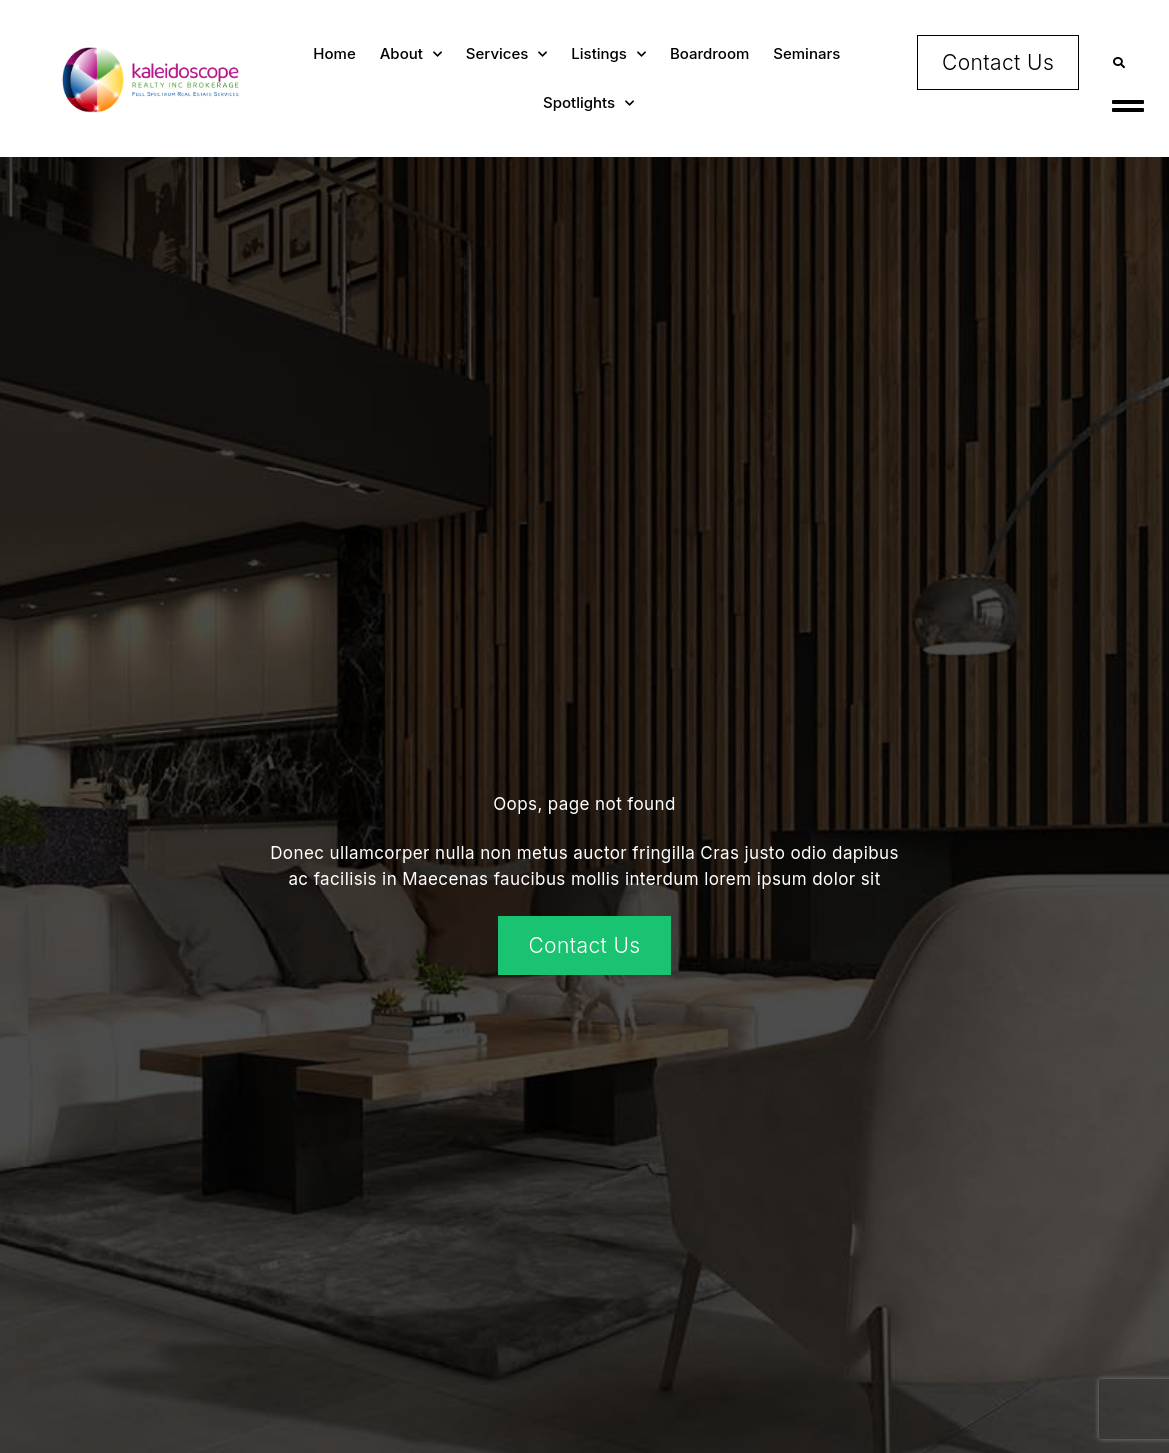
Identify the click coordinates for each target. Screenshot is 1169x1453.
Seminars (806, 53)
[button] (1119, 62)
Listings (608, 54)
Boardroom (709, 53)
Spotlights (588, 103)
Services (506, 54)
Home (334, 53)
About (411, 54)
